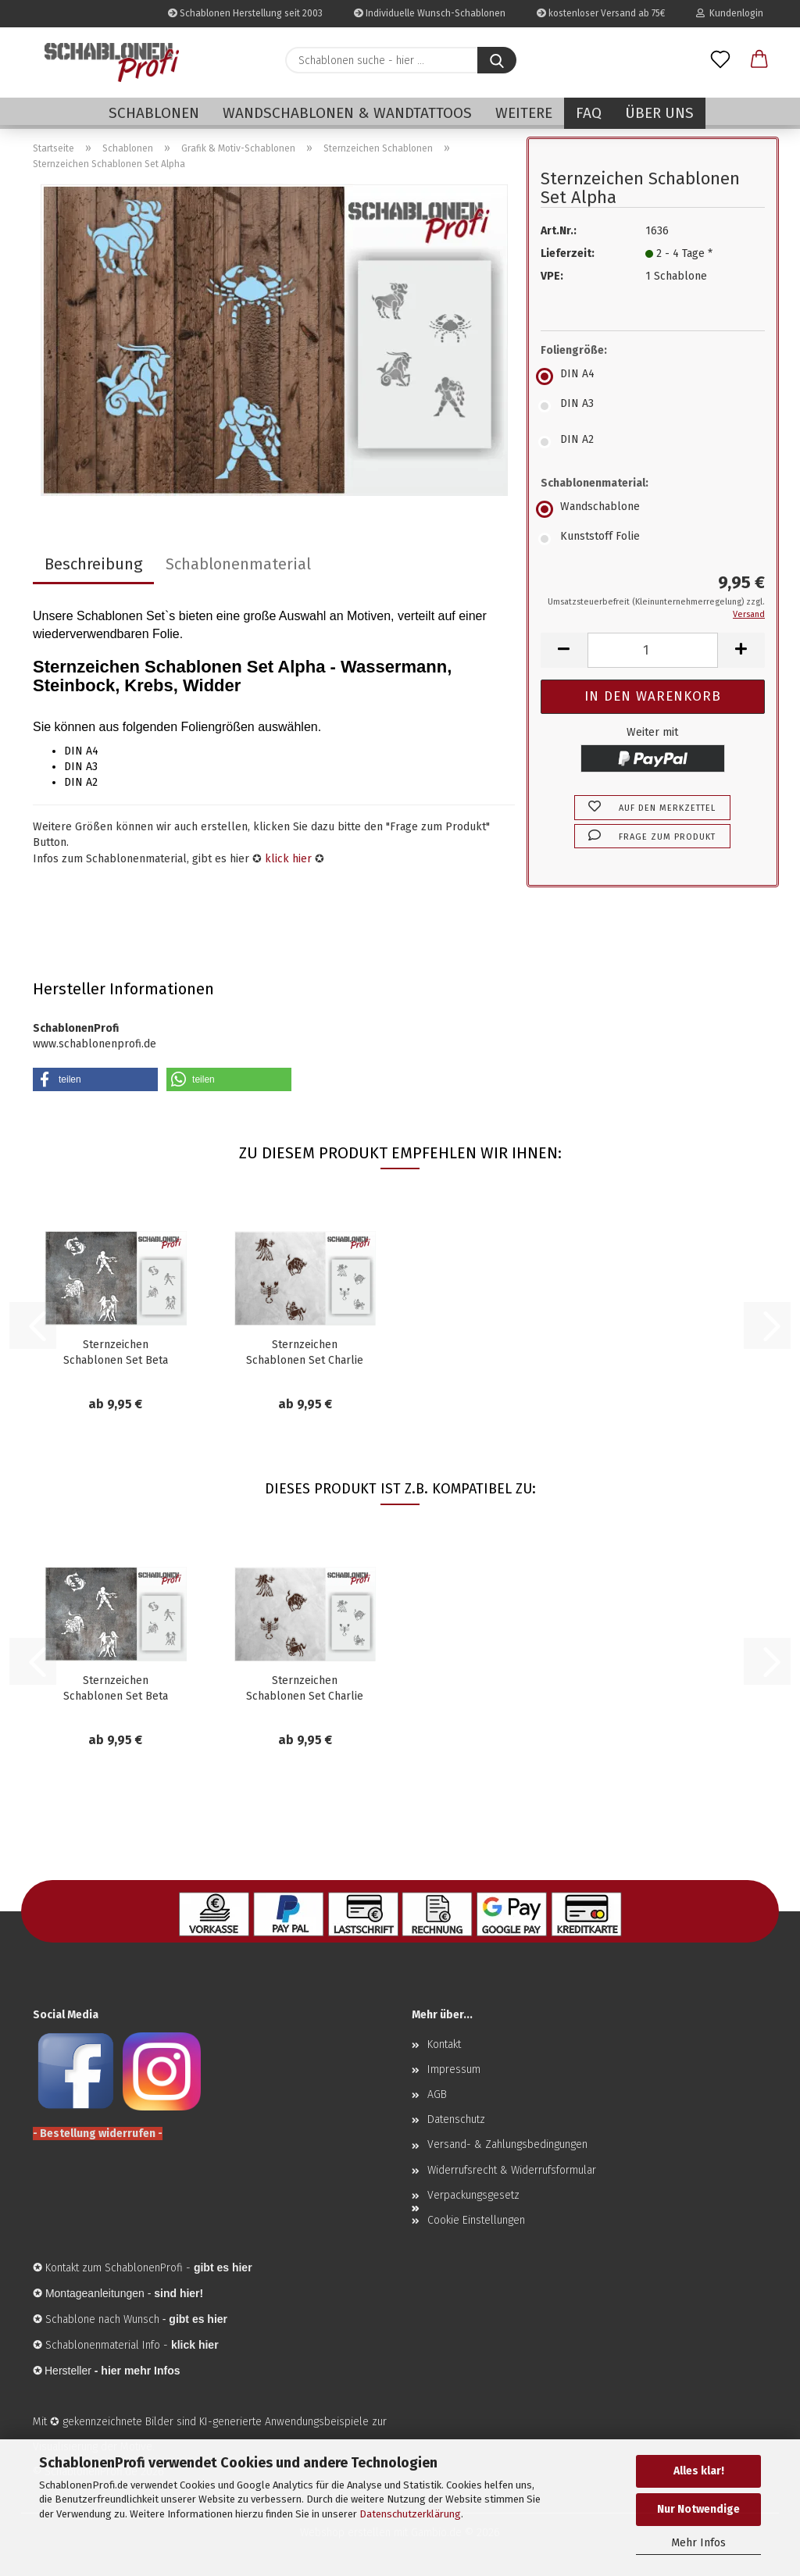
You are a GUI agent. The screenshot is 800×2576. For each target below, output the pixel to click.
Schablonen (154, 113)
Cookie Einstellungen (476, 2220)
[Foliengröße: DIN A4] (653, 376)
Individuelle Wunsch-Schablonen (429, 13)
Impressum (453, 2069)
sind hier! (178, 2293)
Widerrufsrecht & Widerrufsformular (511, 2170)
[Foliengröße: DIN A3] (653, 406)
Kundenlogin (729, 13)
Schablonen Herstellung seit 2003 (245, 13)
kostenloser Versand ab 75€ (601, 13)
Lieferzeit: (568, 253)
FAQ (589, 113)
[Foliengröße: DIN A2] (653, 442)
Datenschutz (456, 2119)
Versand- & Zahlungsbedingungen (507, 2144)
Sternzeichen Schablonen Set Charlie (304, 1352)
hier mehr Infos (140, 2370)
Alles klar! (698, 2471)
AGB (437, 2094)
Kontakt (444, 2044)
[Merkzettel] (720, 60)
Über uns (659, 113)
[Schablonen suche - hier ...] (496, 60)
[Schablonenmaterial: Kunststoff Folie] (653, 539)
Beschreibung (93, 564)
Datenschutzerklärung (410, 2514)
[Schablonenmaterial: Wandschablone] (653, 509)
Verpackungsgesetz (473, 2195)
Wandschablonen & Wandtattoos (347, 113)
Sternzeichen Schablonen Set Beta (115, 1352)
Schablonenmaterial (238, 564)
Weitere (523, 113)
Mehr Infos (698, 2542)
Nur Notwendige (698, 2509)
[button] (759, 60)
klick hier (288, 858)
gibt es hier (198, 2319)
